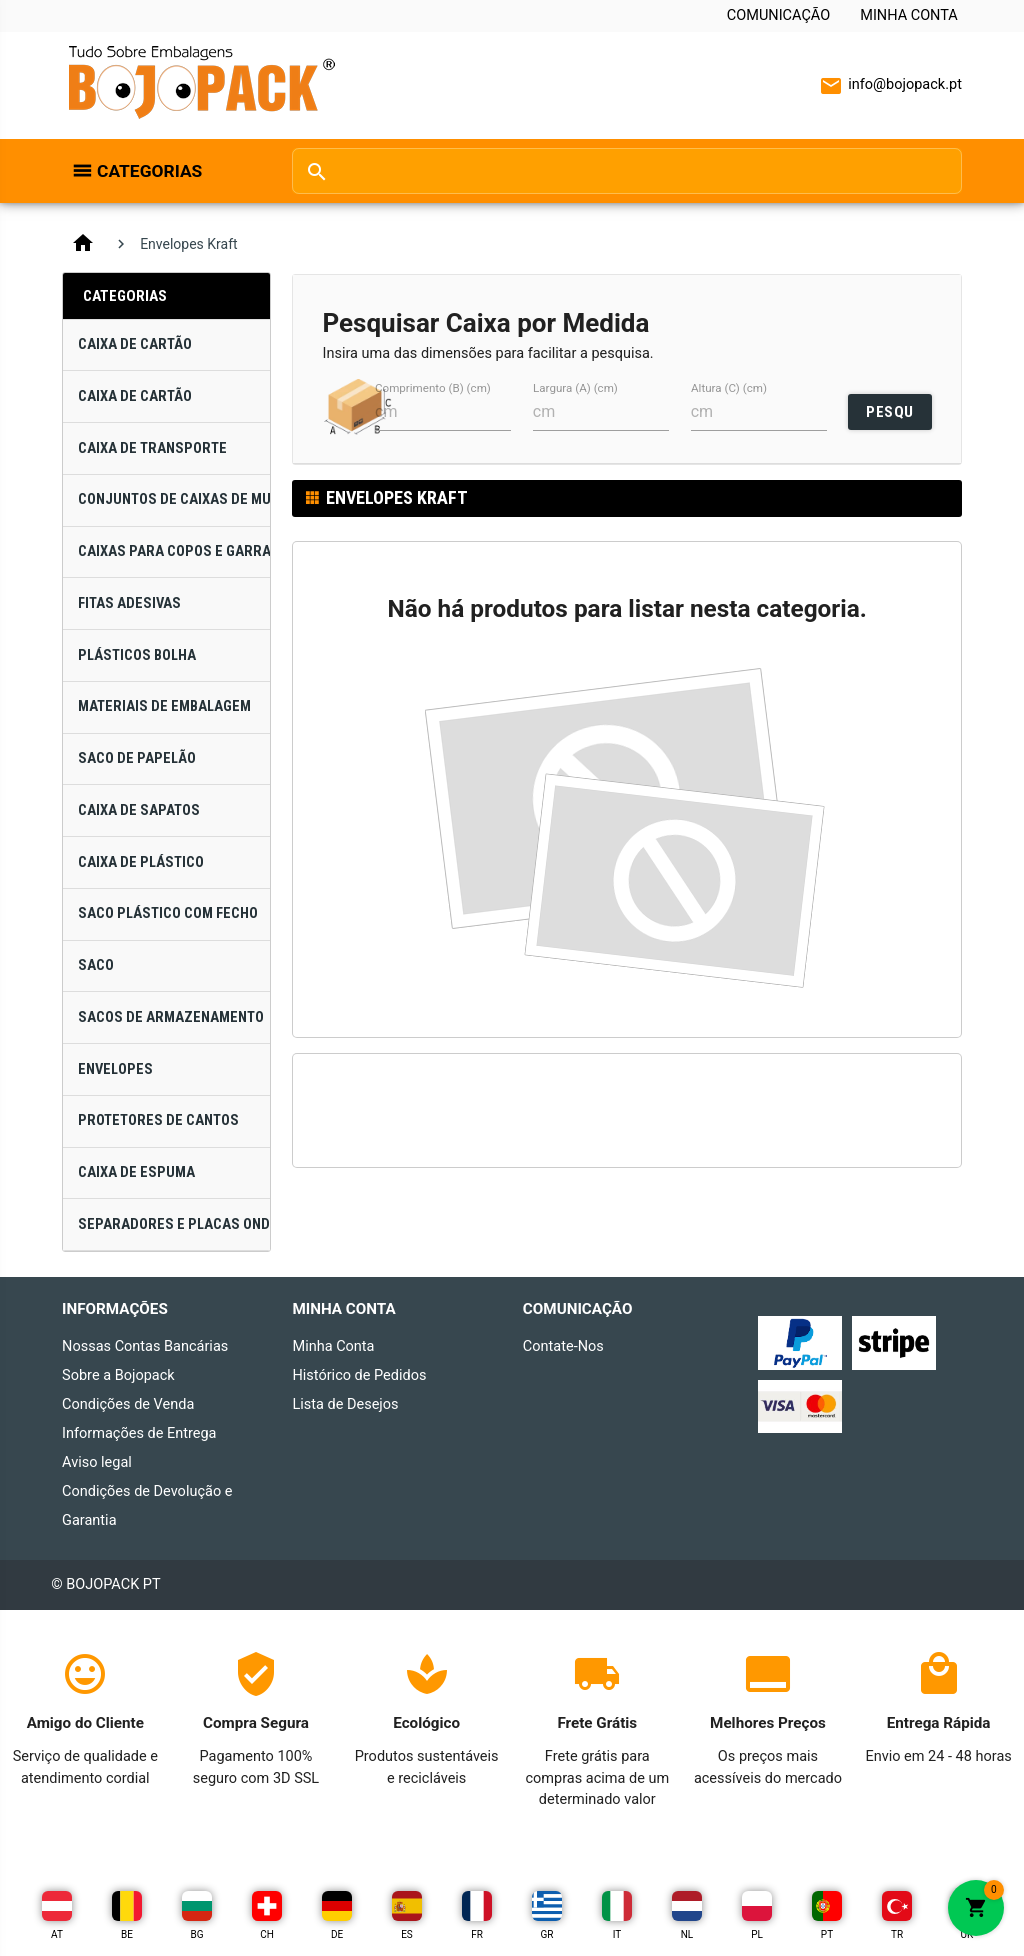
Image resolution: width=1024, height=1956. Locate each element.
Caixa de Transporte (152, 448)
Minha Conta (909, 15)
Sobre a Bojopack (118, 1375)
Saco (96, 965)
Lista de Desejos (345, 1404)
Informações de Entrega (139, 1433)
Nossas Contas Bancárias (145, 1346)
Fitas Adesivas (129, 603)
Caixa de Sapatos (139, 810)
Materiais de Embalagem (164, 706)
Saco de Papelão (137, 758)
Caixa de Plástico (141, 862)
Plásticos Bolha (137, 655)
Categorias (149, 171)
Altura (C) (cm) (729, 388)
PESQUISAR (890, 416)
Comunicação (778, 15)
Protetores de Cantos (158, 1120)
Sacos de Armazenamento (171, 1017)
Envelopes (115, 1069)
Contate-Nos (563, 1346)
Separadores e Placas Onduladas (174, 1224)
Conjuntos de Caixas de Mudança (174, 499)
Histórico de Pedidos (359, 1375)
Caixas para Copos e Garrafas (174, 551)
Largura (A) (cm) (575, 388)
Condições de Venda (128, 1404)
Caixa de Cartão (135, 344)
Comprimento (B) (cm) (433, 388)
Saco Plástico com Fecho (168, 913)
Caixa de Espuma (136, 1172)
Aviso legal (97, 1462)
